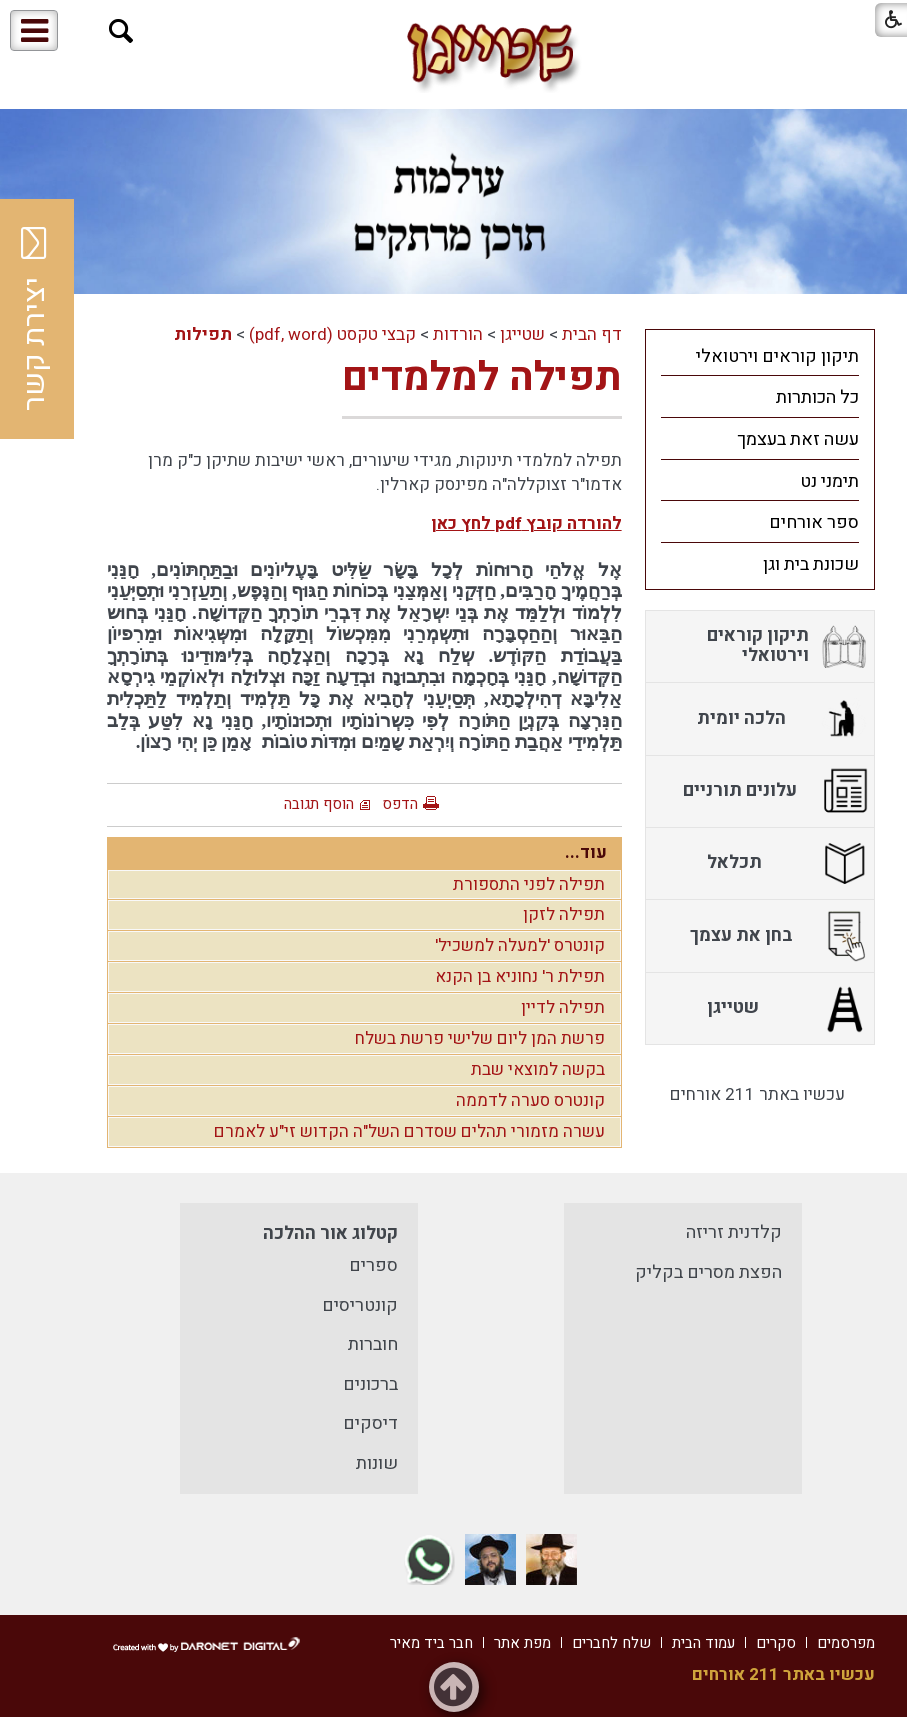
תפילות (203, 334)
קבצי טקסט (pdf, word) (332, 334)
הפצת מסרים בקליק (708, 1272)
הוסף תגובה (319, 804)
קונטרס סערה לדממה (530, 1100)
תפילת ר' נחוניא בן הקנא (520, 976)
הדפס (400, 804)
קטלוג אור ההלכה (330, 1233)
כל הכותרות (817, 397)
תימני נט (829, 481)
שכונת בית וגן (811, 564)
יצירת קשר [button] (35, 319)
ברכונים (370, 1384)
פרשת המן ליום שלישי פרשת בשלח (480, 1038)
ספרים (373, 1265)
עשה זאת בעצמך (798, 439)
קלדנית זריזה (734, 1232)
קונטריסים (360, 1305)
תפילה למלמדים (482, 377)
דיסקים (370, 1423)
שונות (377, 1463)
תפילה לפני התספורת (529, 884)
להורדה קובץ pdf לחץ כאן (526, 523)
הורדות (458, 334)
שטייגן (522, 334)
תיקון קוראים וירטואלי (777, 356)
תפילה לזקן (564, 914)
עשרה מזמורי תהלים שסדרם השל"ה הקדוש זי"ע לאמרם (409, 1131)
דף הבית (592, 334)
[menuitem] (760, 356)
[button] (121, 31)
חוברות (373, 1344)
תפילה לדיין (563, 1007)
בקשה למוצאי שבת (538, 1069)
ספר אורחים (814, 522)
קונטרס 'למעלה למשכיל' (520, 945)
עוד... (586, 852)
